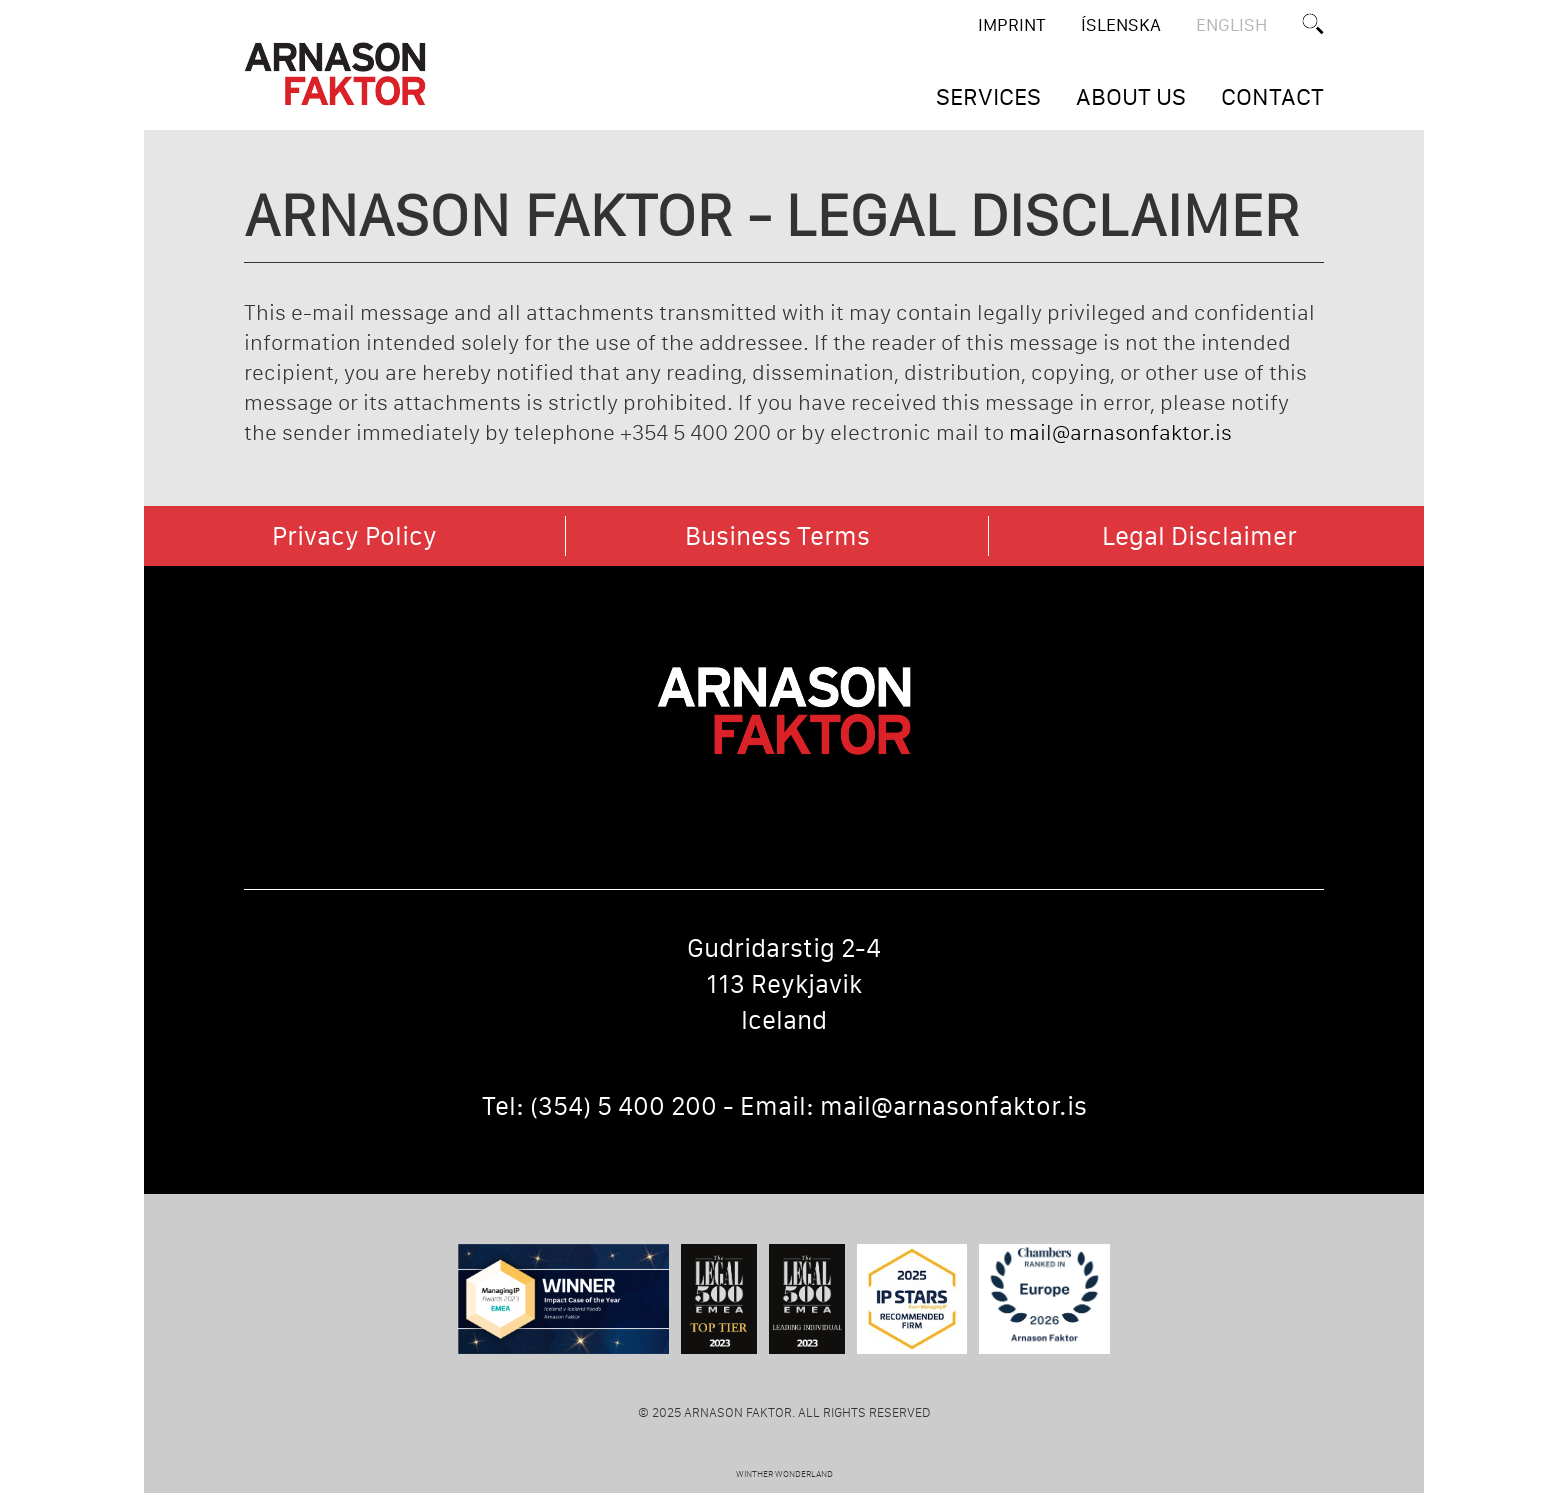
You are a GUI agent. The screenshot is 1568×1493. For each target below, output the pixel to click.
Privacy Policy (354, 536)
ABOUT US (1131, 96)
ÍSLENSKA (1121, 25)
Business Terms (777, 536)
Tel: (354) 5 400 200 (599, 1106)
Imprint (1012, 25)
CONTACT (1272, 96)
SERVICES (988, 96)
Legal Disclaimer (1199, 536)
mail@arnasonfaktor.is (1120, 432)
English (1231, 25)
